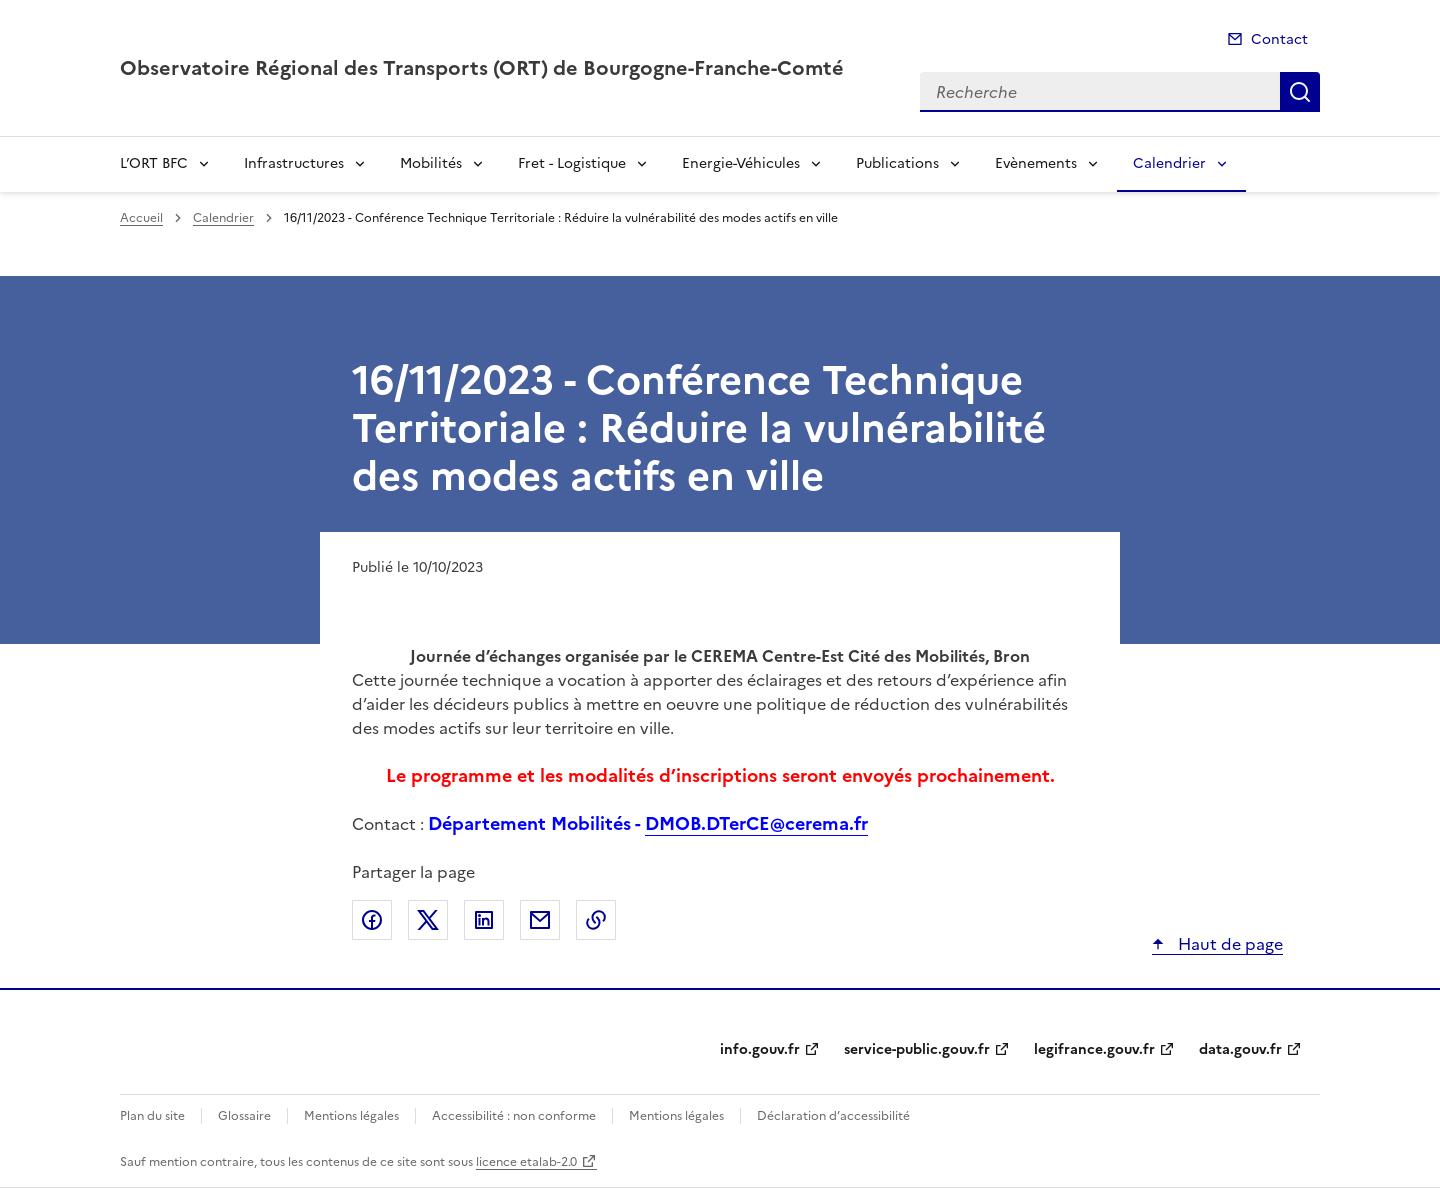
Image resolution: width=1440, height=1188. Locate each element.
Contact (1279, 39)
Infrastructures (294, 163)
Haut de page (1228, 944)
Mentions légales (351, 1116)
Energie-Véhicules (741, 163)
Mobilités (431, 163)
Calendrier (1169, 163)
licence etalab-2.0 (526, 1162)
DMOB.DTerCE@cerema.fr (756, 823)
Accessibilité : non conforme (514, 1116)
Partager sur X (428, 920)
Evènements (1036, 163)
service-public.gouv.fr (917, 1049)
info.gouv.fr (760, 1049)
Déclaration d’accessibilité (833, 1116)
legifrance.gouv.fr (1094, 1049)
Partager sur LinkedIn (484, 920)
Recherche (1300, 92)
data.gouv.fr (1240, 1049)
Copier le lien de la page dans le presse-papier (596, 920)
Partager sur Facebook (372, 920)
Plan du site (152, 1116)
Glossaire (244, 1116)
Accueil (141, 218)
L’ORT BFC (154, 163)
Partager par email (540, 920)
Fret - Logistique (572, 163)
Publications (897, 163)
